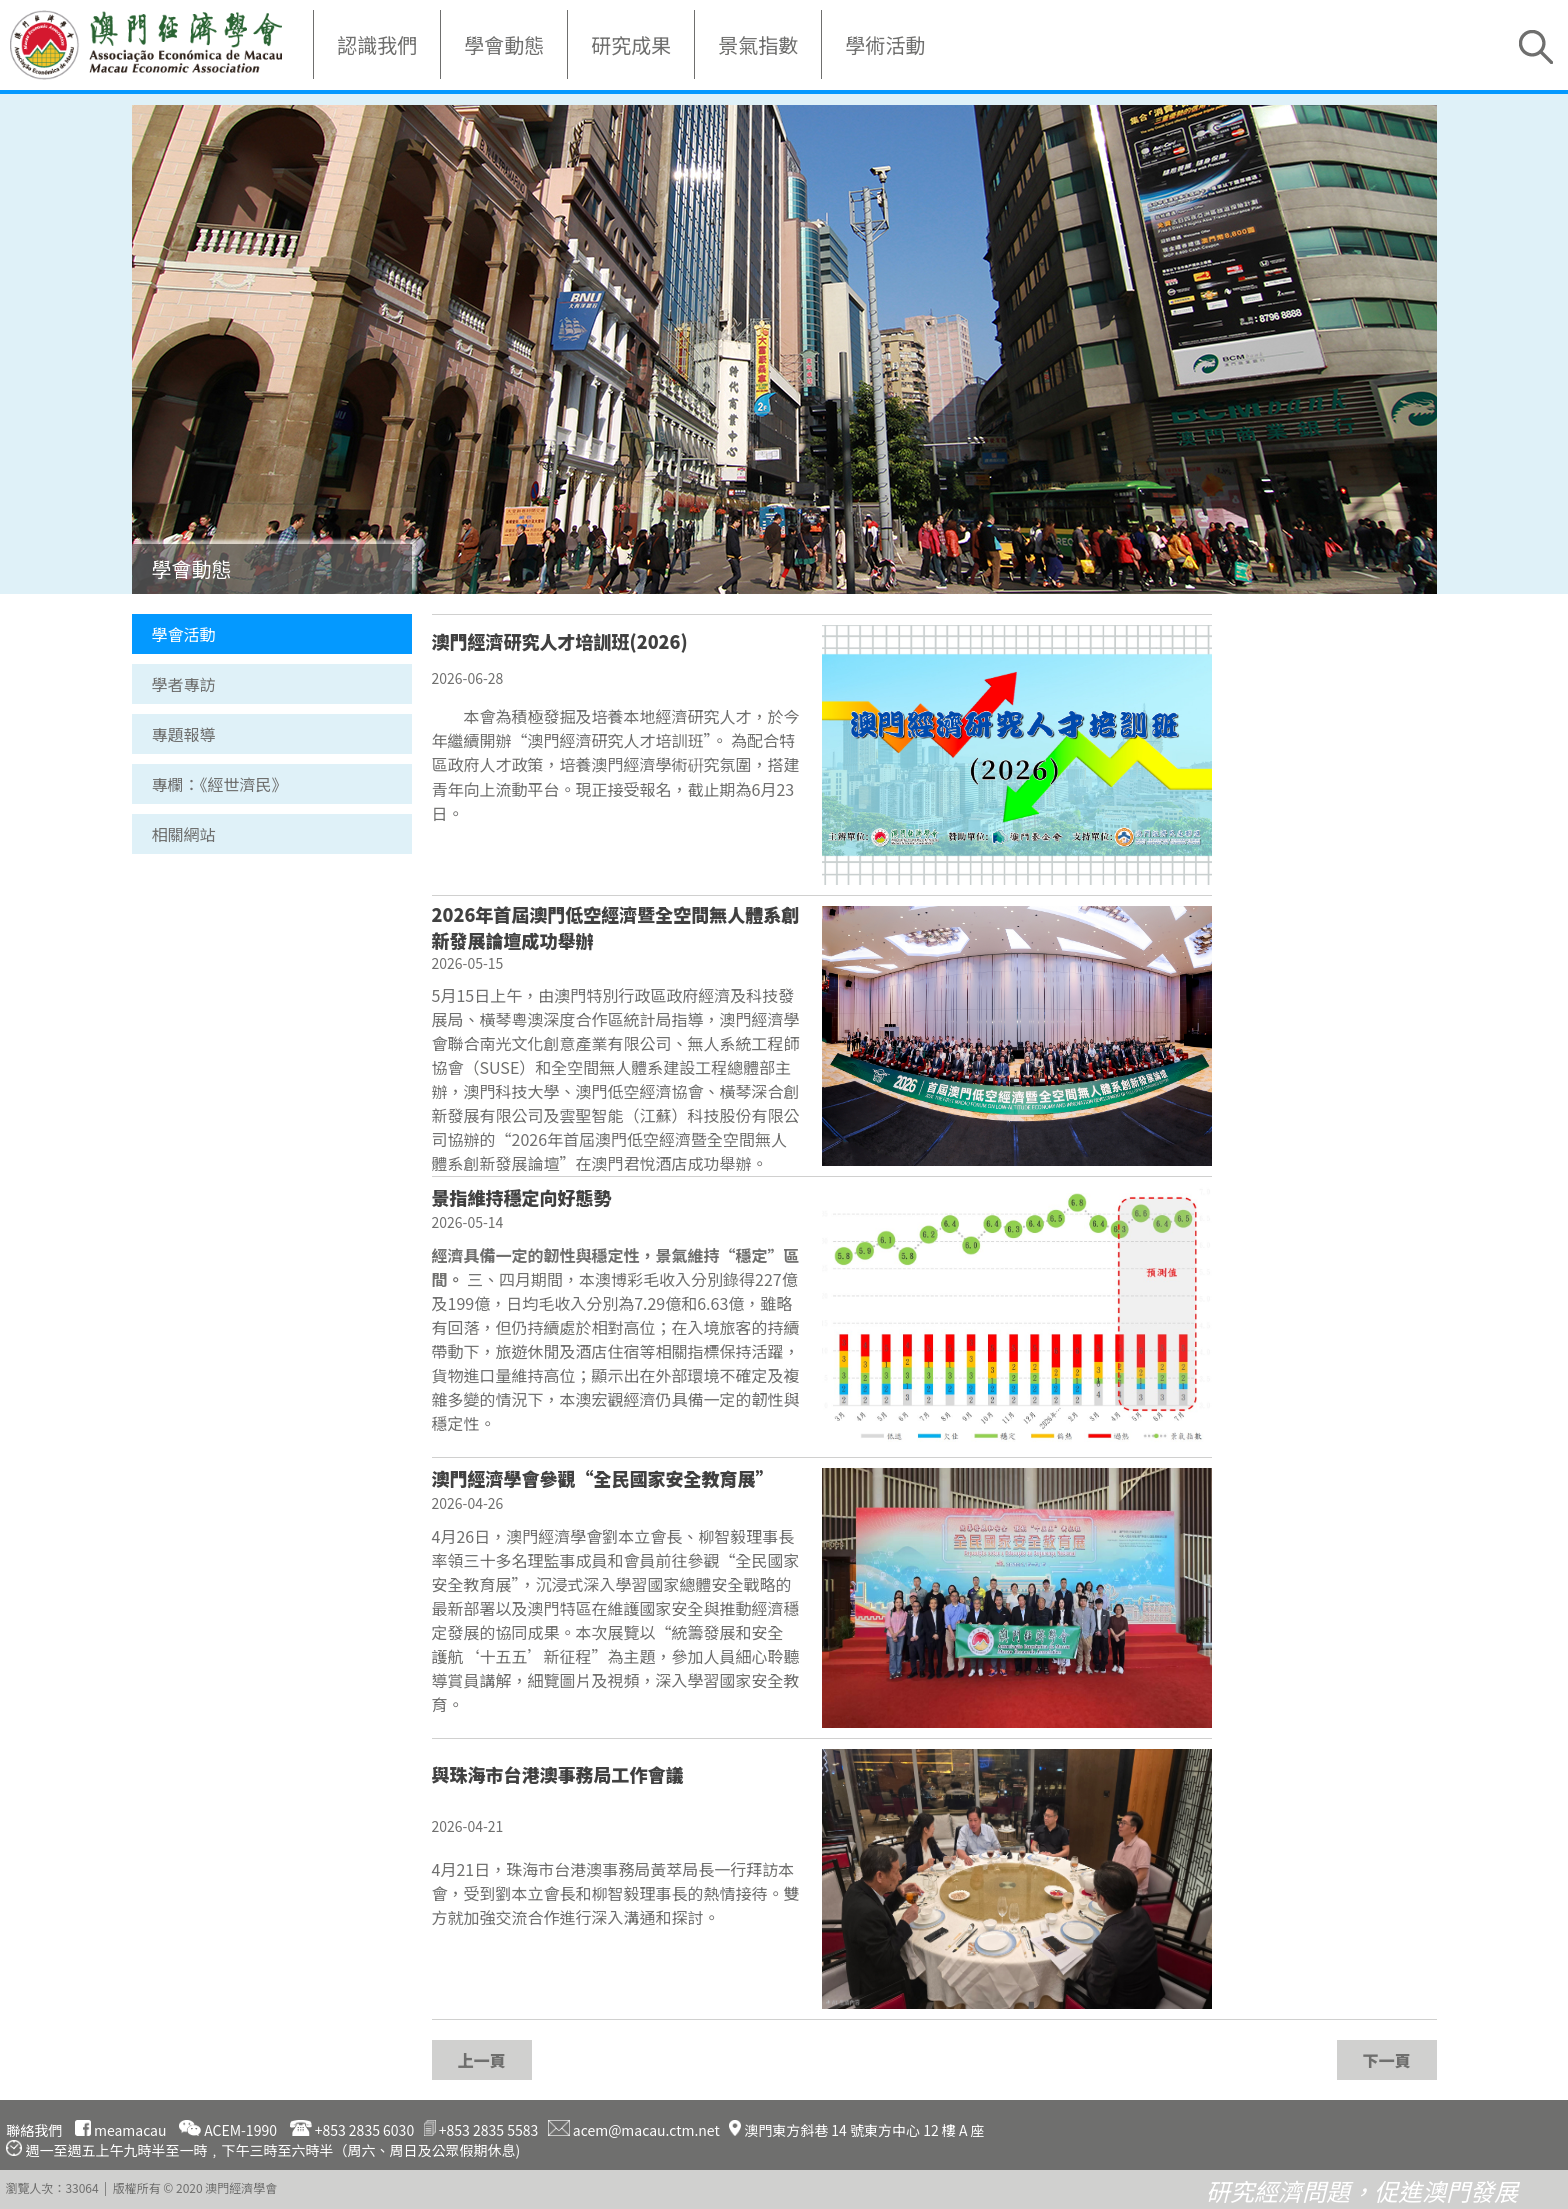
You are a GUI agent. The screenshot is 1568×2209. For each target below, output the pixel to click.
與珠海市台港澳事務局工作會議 (558, 1774)
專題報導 (184, 734)
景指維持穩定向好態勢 (522, 1197)
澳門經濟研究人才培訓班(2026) (560, 641)
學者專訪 (184, 684)
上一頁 (481, 2060)
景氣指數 (758, 44)
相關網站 (184, 834)
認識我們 (377, 44)
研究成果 (631, 44)
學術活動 (885, 44)
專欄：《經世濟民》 (220, 784)
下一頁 (1386, 2060)
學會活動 (184, 634)
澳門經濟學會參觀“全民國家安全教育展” (603, 1478)
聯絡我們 (34, 2130)
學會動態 (504, 44)
